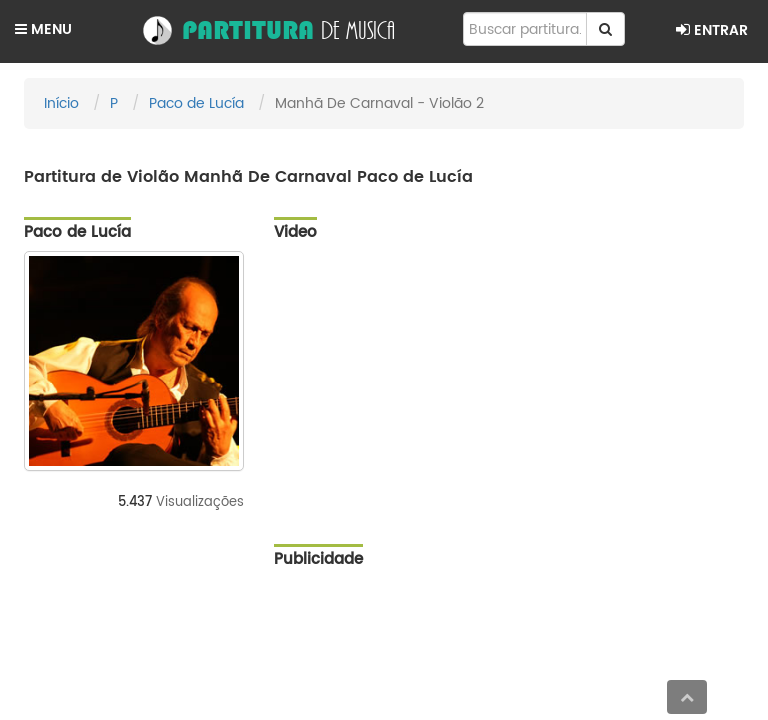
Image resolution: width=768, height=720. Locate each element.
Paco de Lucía (196, 103)
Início (61, 103)
